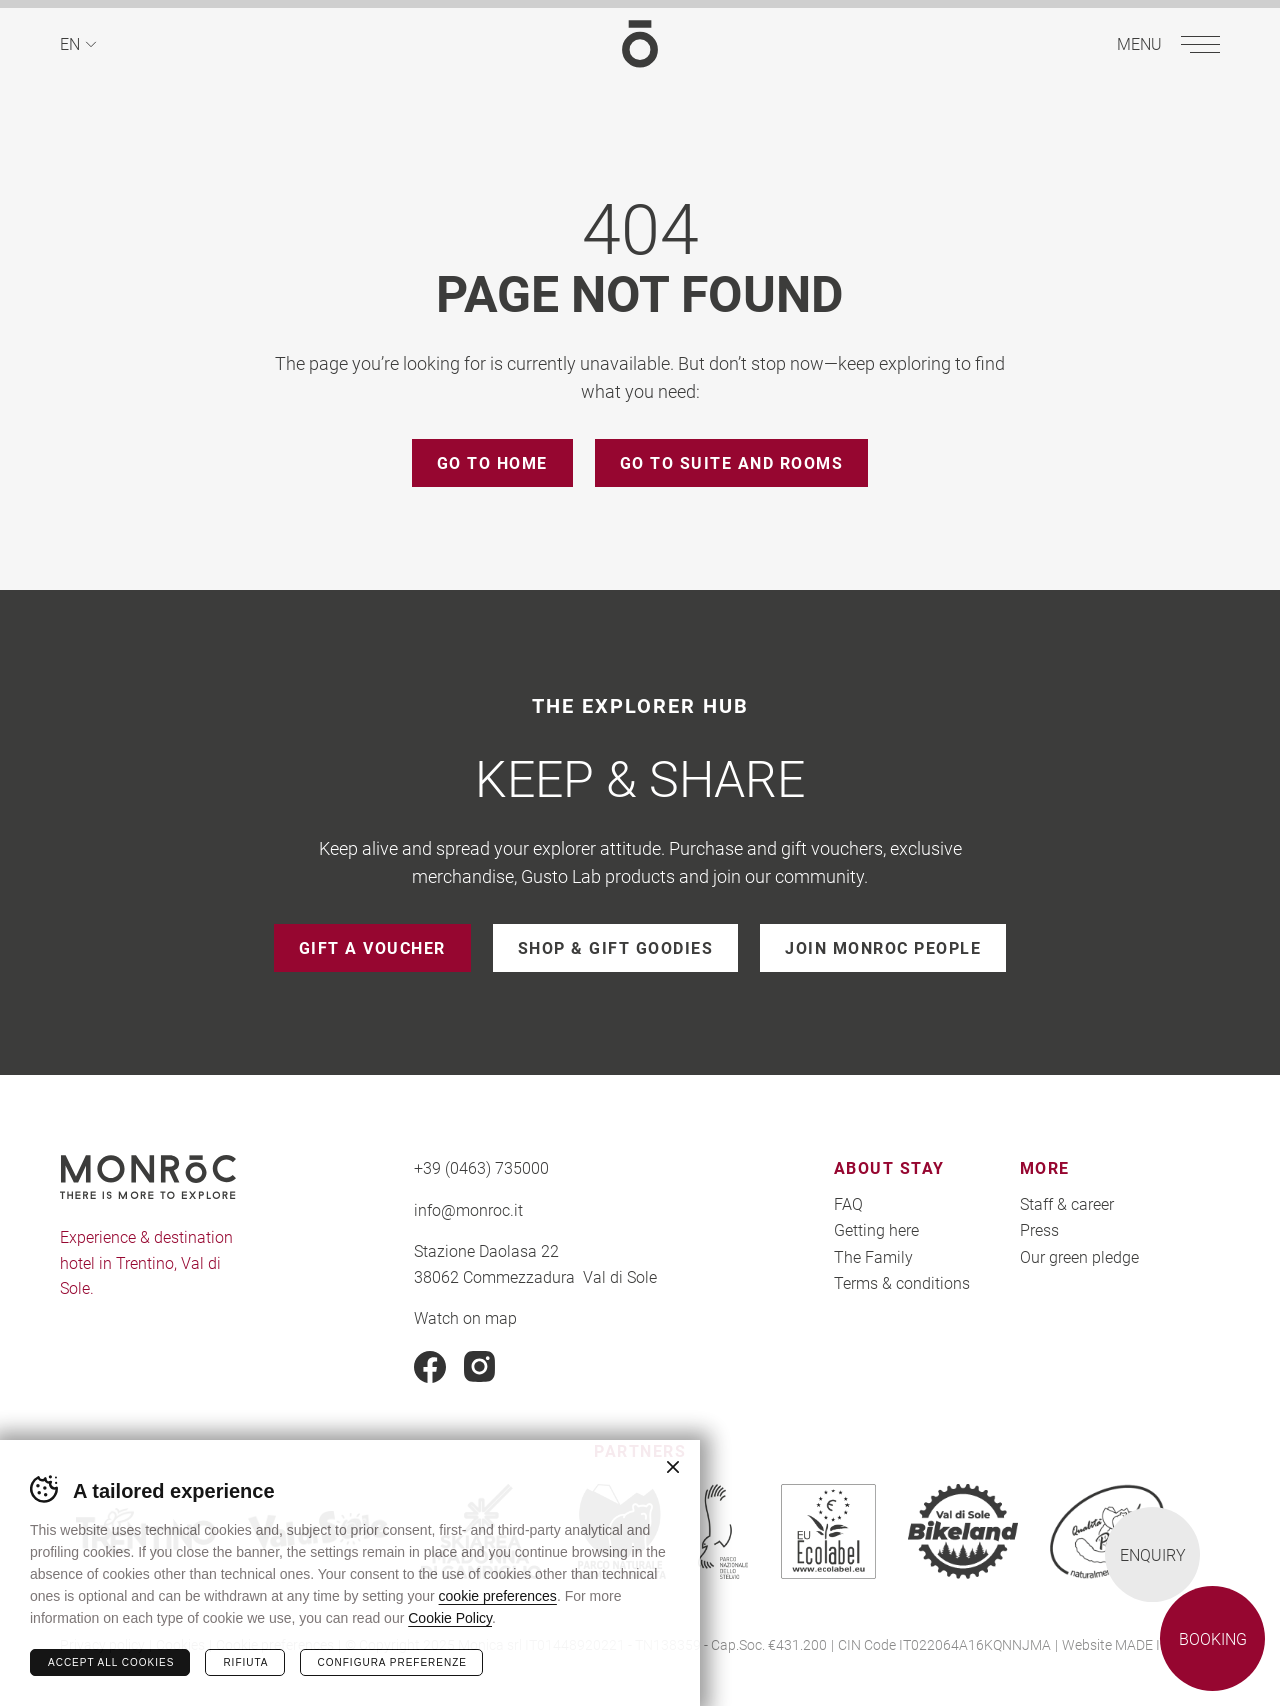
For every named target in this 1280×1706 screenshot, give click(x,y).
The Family (873, 1256)
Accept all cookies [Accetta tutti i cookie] (111, 1662)
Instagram (480, 1367)
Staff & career (1067, 1203)
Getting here (876, 1229)
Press (1039, 1229)
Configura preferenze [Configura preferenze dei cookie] (392, 1662)
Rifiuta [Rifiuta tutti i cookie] (245, 1662)
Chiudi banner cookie (673, 1467)
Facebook (430, 1367)
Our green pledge (1079, 1256)
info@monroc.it (468, 1209)
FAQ (848, 1203)
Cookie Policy (450, 1618)
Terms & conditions (902, 1282)
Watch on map (465, 1317)
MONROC (640, 43)
